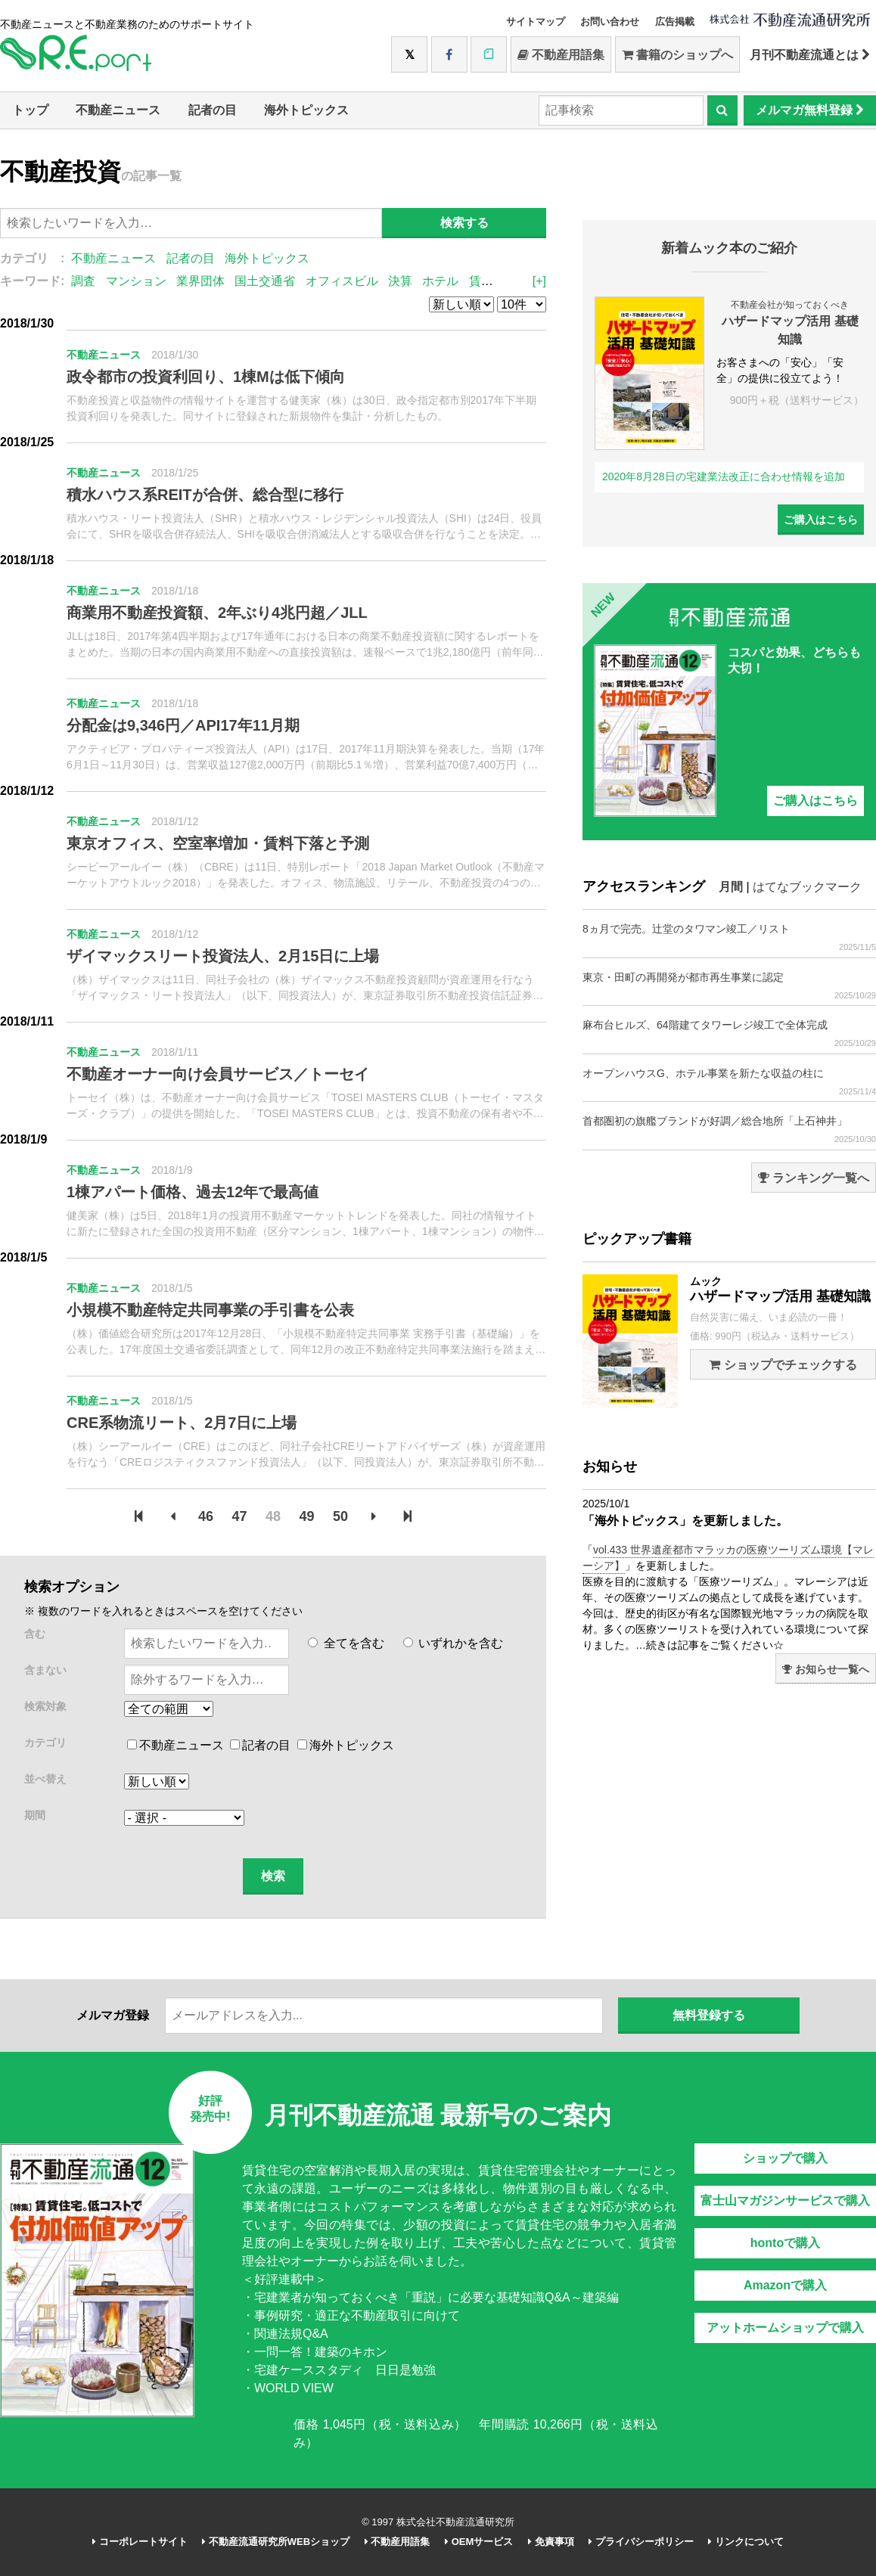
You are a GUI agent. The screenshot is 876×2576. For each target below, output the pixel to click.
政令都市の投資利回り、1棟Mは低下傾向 (206, 376)
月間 (731, 886)
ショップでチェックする (782, 1364)
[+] (539, 281)
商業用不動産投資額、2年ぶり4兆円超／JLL (217, 612)
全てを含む (346, 1643)
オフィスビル (342, 281)
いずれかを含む (453, 1643)
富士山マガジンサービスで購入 (785, 2200)
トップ (30, 110)
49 (306, 1516)
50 (340, 1516)
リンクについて (746, 2541)
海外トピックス (306, 110)
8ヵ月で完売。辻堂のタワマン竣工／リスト (729, 937)
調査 (83, 281)
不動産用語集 (560, 54)
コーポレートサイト (140, 2541)
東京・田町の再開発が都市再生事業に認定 (729, 986)
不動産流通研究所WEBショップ (275, 2541)
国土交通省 (265, 281)
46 (205, 1516)
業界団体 (200, 281)
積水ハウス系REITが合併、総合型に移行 (205, 494)
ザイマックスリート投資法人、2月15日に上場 (223, 956)
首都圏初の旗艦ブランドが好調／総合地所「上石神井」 (729, 1129)
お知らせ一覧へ (825, 1669)
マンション (136, 281)
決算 (400, 281)
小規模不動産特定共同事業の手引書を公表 (210, 1310)
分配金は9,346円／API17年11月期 (183, 725)
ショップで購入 (785, 2158)
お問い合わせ (609, 21)
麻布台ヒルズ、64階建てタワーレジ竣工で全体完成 (729, 1033)
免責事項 (551, 2541)
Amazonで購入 (785, 2285)
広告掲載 (674, 21)
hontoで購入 (785, 2242)
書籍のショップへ (677, 54)
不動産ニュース (118, 110)
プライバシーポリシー (641, 2541)
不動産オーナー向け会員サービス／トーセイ (218, 1074)
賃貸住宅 (493, 281)
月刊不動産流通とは (810, 54)
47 (239, 1516)
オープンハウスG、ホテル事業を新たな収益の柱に (729, 1082)
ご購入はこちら (821, 520)
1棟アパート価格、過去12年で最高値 (192, 1192)
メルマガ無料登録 (810, 110)
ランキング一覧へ (813, 1178)
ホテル (440, 281)
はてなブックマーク (807, 886)
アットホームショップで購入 (785, 2327)
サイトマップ (535, 21)
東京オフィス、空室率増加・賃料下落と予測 (218, 843)
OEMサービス (479, 2541)
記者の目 (212, 110)
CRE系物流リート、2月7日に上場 (182, 1422)
